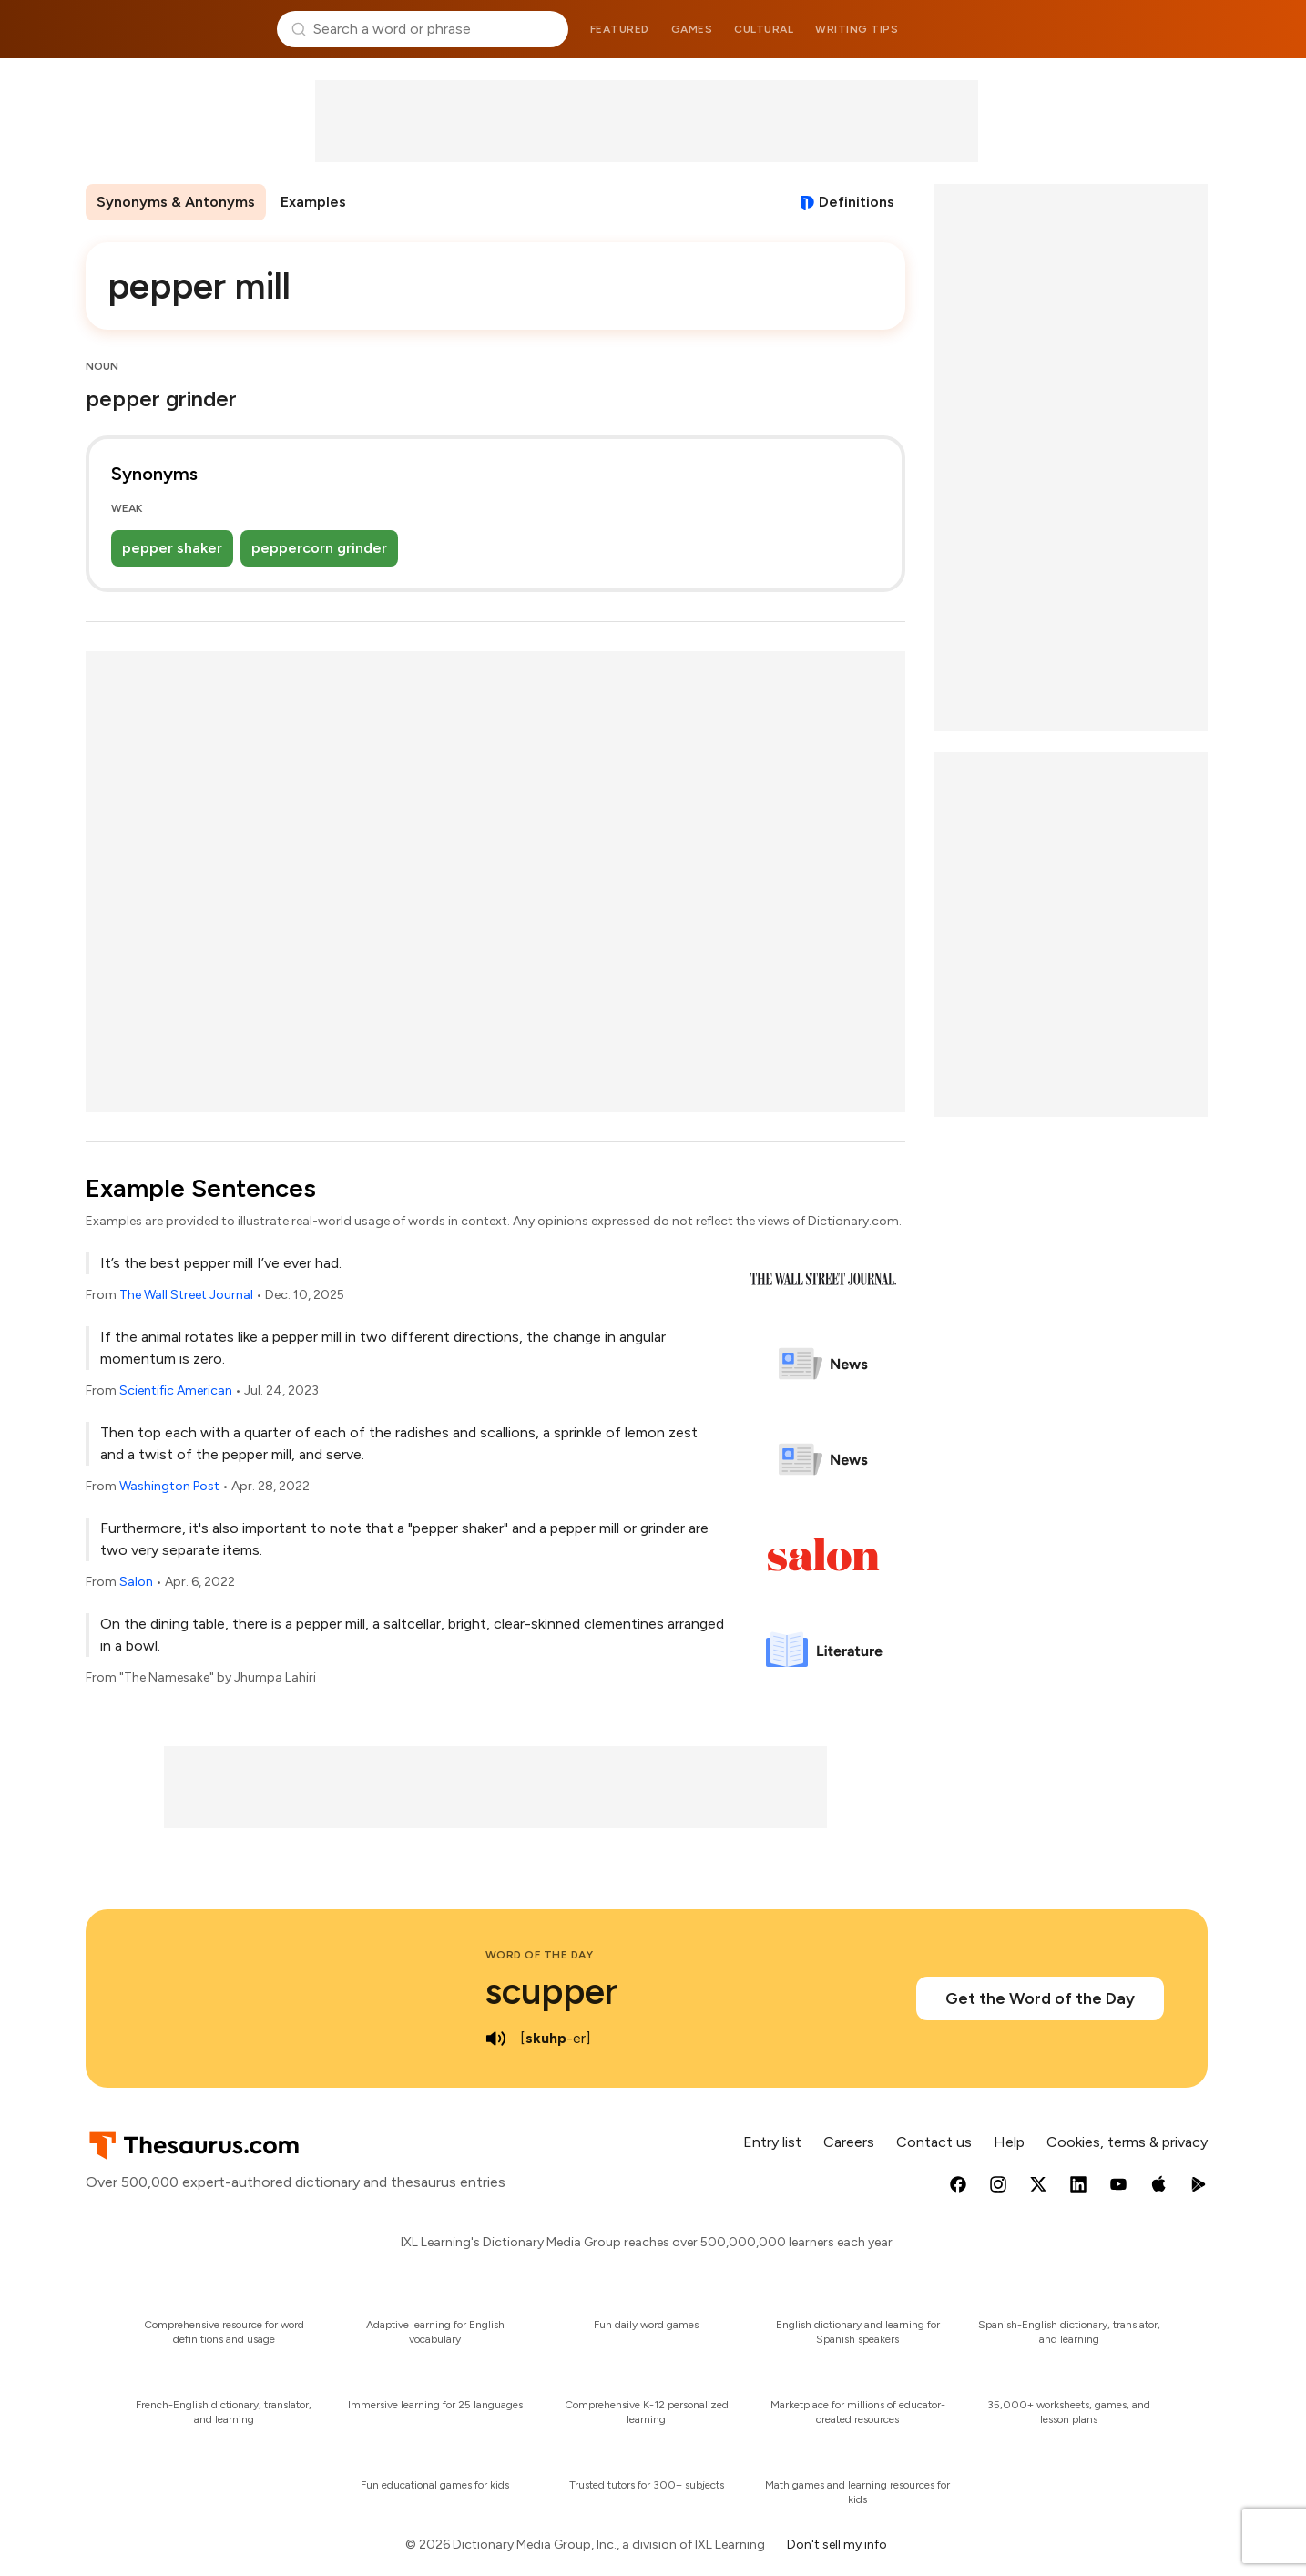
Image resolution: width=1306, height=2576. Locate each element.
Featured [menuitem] (619, 29)
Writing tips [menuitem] (856, 29)
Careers (848, 2142)
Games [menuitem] (692, 29)
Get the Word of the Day (1040, 1998)
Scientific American (175, 1390)
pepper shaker (172, 548)
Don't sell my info (837, 2544)
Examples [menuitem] (313, 201)
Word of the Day (539, 1954)
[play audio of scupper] (496, 2039)
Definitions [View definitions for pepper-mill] (856, 201)
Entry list (772, 2142)
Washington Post (169, 1486)
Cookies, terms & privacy (1127, 2142)
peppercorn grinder (319, 548)
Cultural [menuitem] (763, 29)
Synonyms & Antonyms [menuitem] (176, 201)
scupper (551, 1991)
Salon (136, 1582)
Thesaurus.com (173, 29)
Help (1009, 2142)
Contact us (934, 2142)
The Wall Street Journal (186, 1295)
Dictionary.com (1133, 29)
